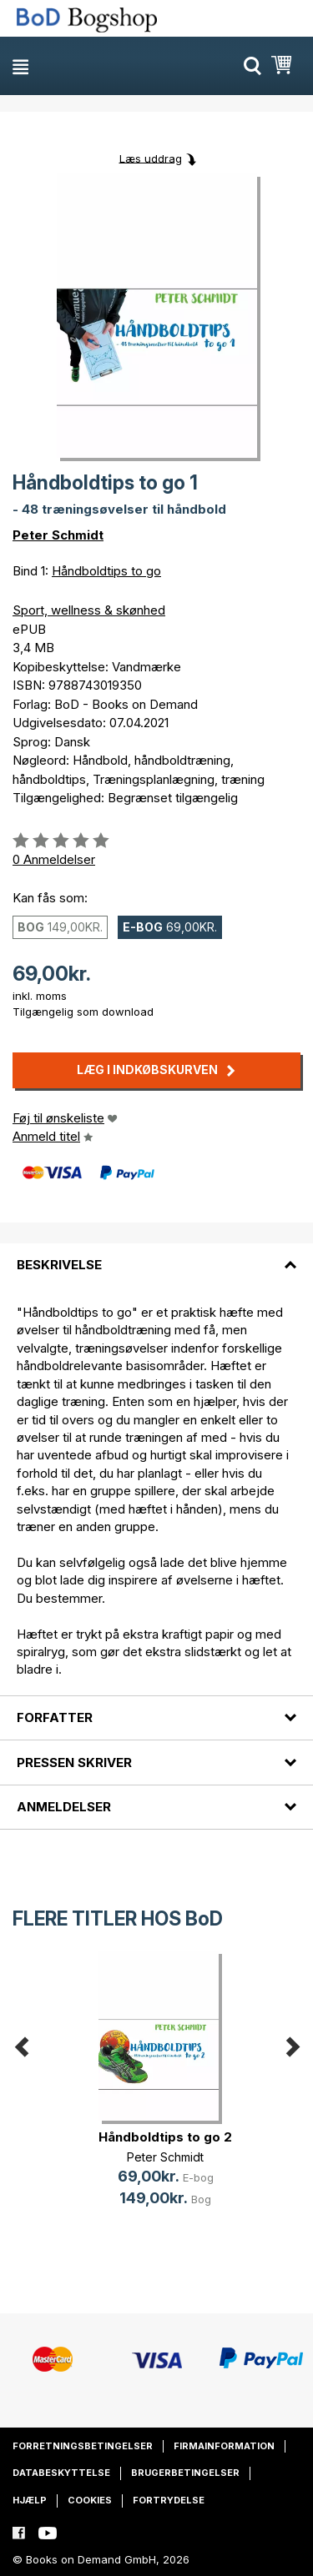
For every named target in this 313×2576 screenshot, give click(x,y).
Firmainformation (224, 2446)
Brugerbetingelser (185, 2472)
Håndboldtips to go (106, 571)
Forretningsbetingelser (83, 2446)
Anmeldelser (64, 1807)
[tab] (156, 1255)
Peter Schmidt (58, 535)
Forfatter (55, 1717)
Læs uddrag (150, 157)
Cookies (90, 2500)
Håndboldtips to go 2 (165, 2137)
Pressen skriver (74, 1762)
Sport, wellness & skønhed (89, 610)
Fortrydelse (168, 2500)
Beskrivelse (59, 1265)
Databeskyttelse (61, 2472)
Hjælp (30, 2500)
